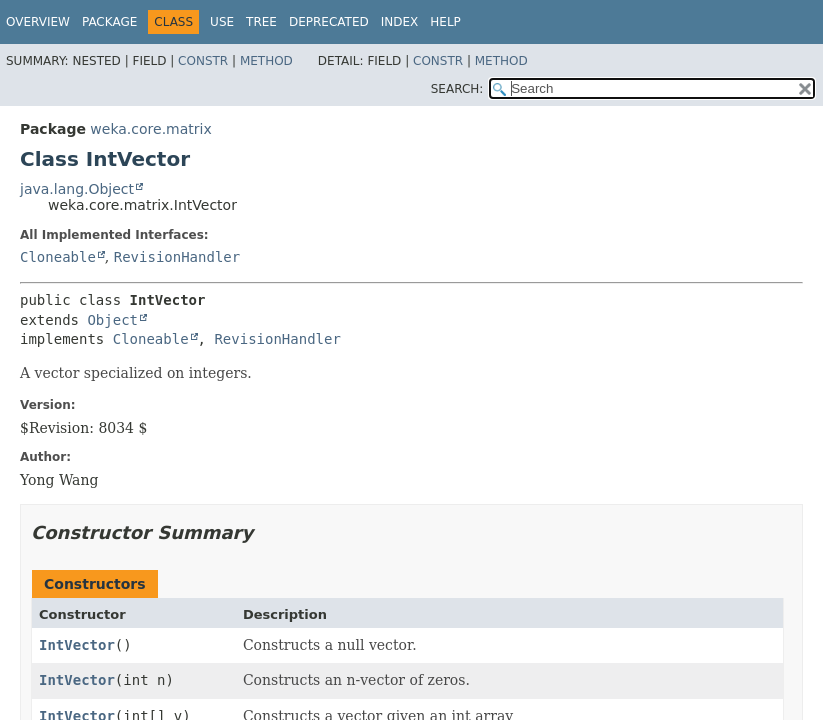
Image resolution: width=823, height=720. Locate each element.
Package (109, 22)
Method (266, 61)
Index (400, 22)
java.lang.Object (77, 189)
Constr (203, 61)
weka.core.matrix (150, 129)
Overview (38, 22)
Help (445, 22)
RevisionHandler (177, 257)
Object (112, 320)
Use (222, 22)
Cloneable (58, 257)
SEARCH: (457, 89)
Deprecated (329, 22)
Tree (261, 22)
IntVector (77, 645)
